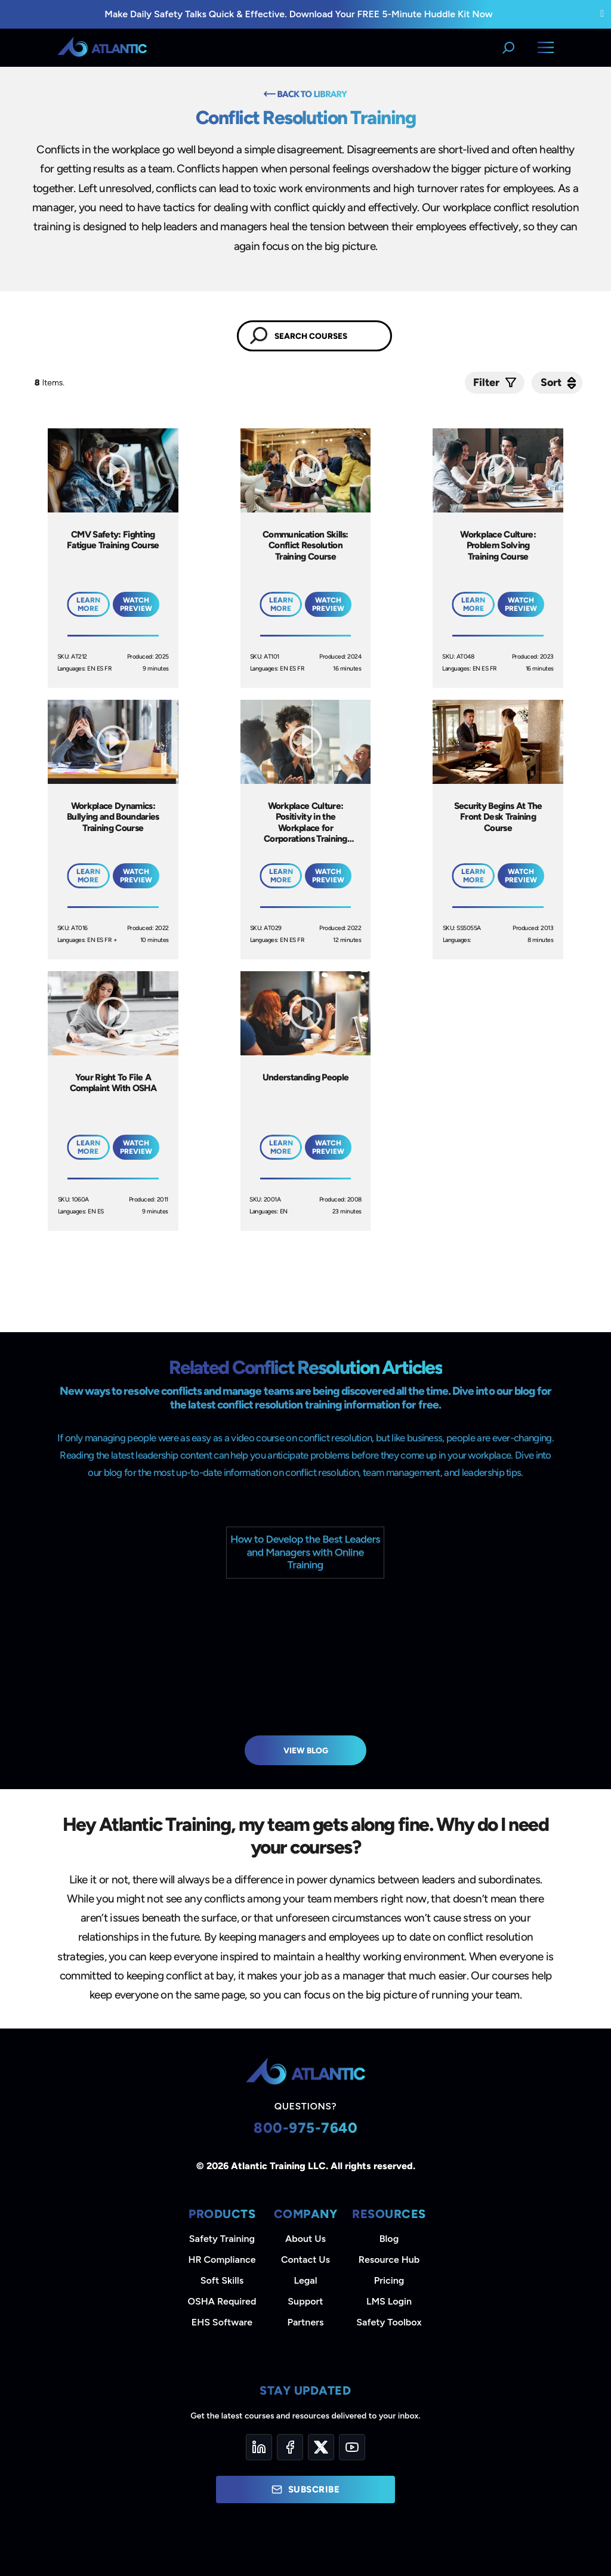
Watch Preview (136, 604)
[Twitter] (321, 2447)
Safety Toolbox (388, 2322)
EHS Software (222, 2322)
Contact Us (305, 2259)
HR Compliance (222, 2259)
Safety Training (222, 2238)
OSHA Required (222, 2301)
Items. (50, 383)
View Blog (305, 1750)
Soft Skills (221, 2280)
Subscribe (305, 2489)
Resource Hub (389, 2259)
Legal (305, 2280)
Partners (306, 2322)
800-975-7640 (305, 2127)
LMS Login (389, 2301)
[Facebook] (290, 2447)
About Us (305, 2238)
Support (305, 2301)
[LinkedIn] (259, 2447)
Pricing (389, 2280)
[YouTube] (352, 2447)
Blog (389, 2238)
